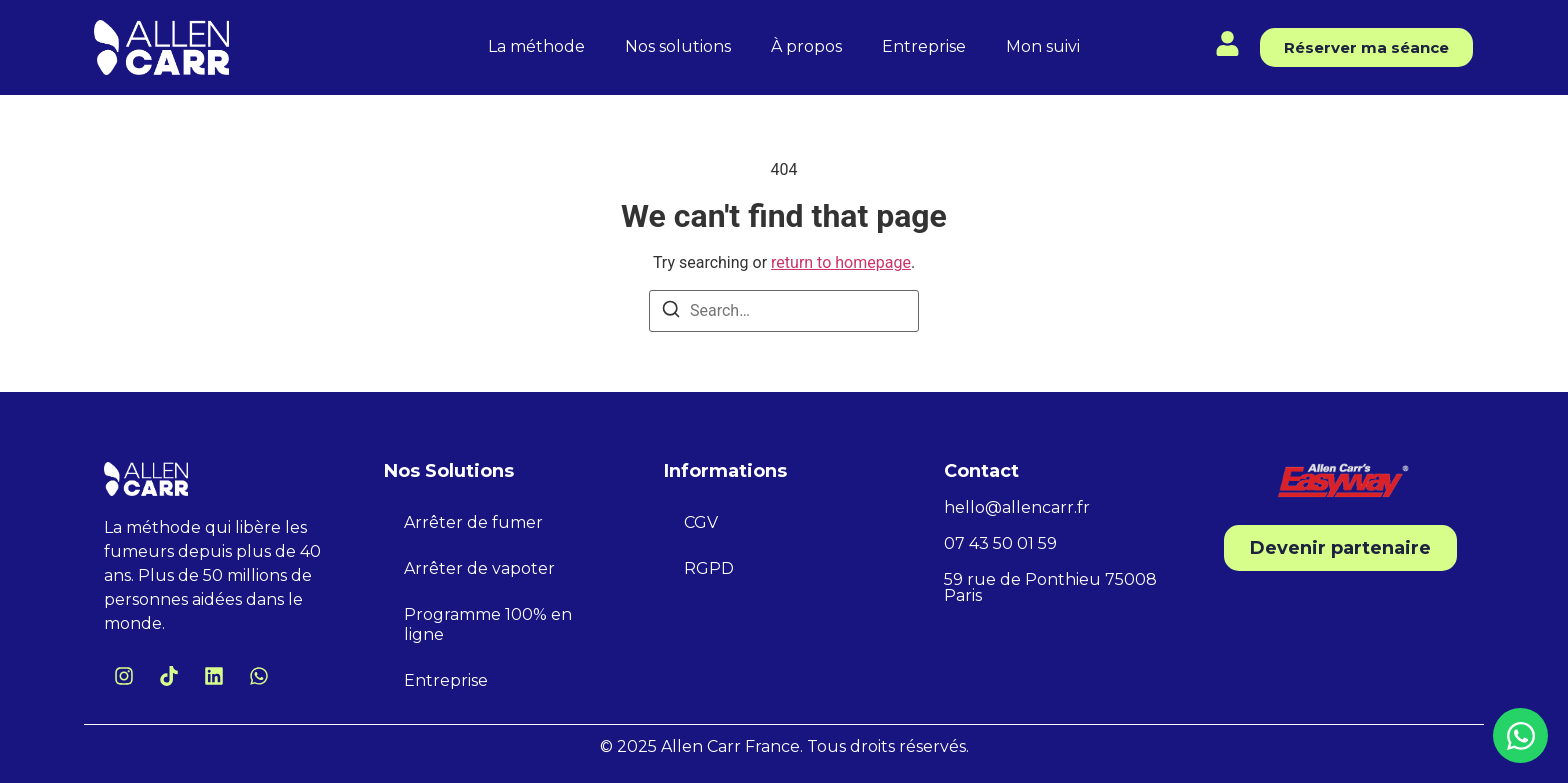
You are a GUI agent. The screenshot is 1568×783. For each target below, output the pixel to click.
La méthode (536, 46)
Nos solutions (678, 46)
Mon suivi (1043, 46)
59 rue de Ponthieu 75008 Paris (1050, 587)
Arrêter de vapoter (479, 568)
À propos (806, 46)
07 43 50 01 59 (1000, 543)
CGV (701, 522)
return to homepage (841, 262)
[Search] (671, 312)
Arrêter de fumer (473, 522)
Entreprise (924, 46)
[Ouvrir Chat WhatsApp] (1520, 735)
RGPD (709, 568)
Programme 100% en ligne (488, 624)
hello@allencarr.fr (1017, 507)
